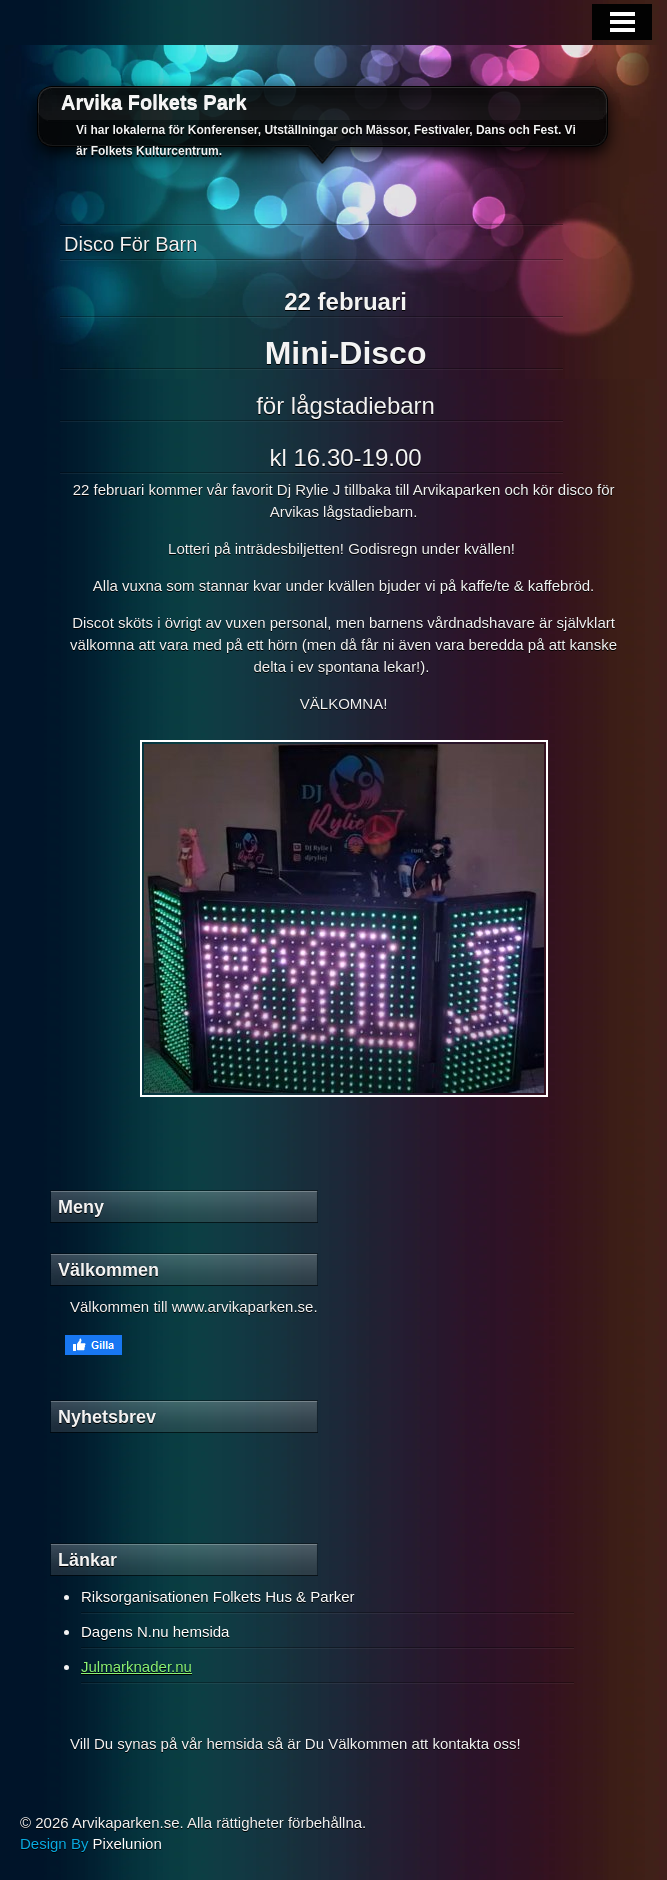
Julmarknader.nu (136, 1666)
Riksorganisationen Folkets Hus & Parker (217, 1596)
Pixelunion (127, 1843)
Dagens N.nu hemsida (155, 1631)
